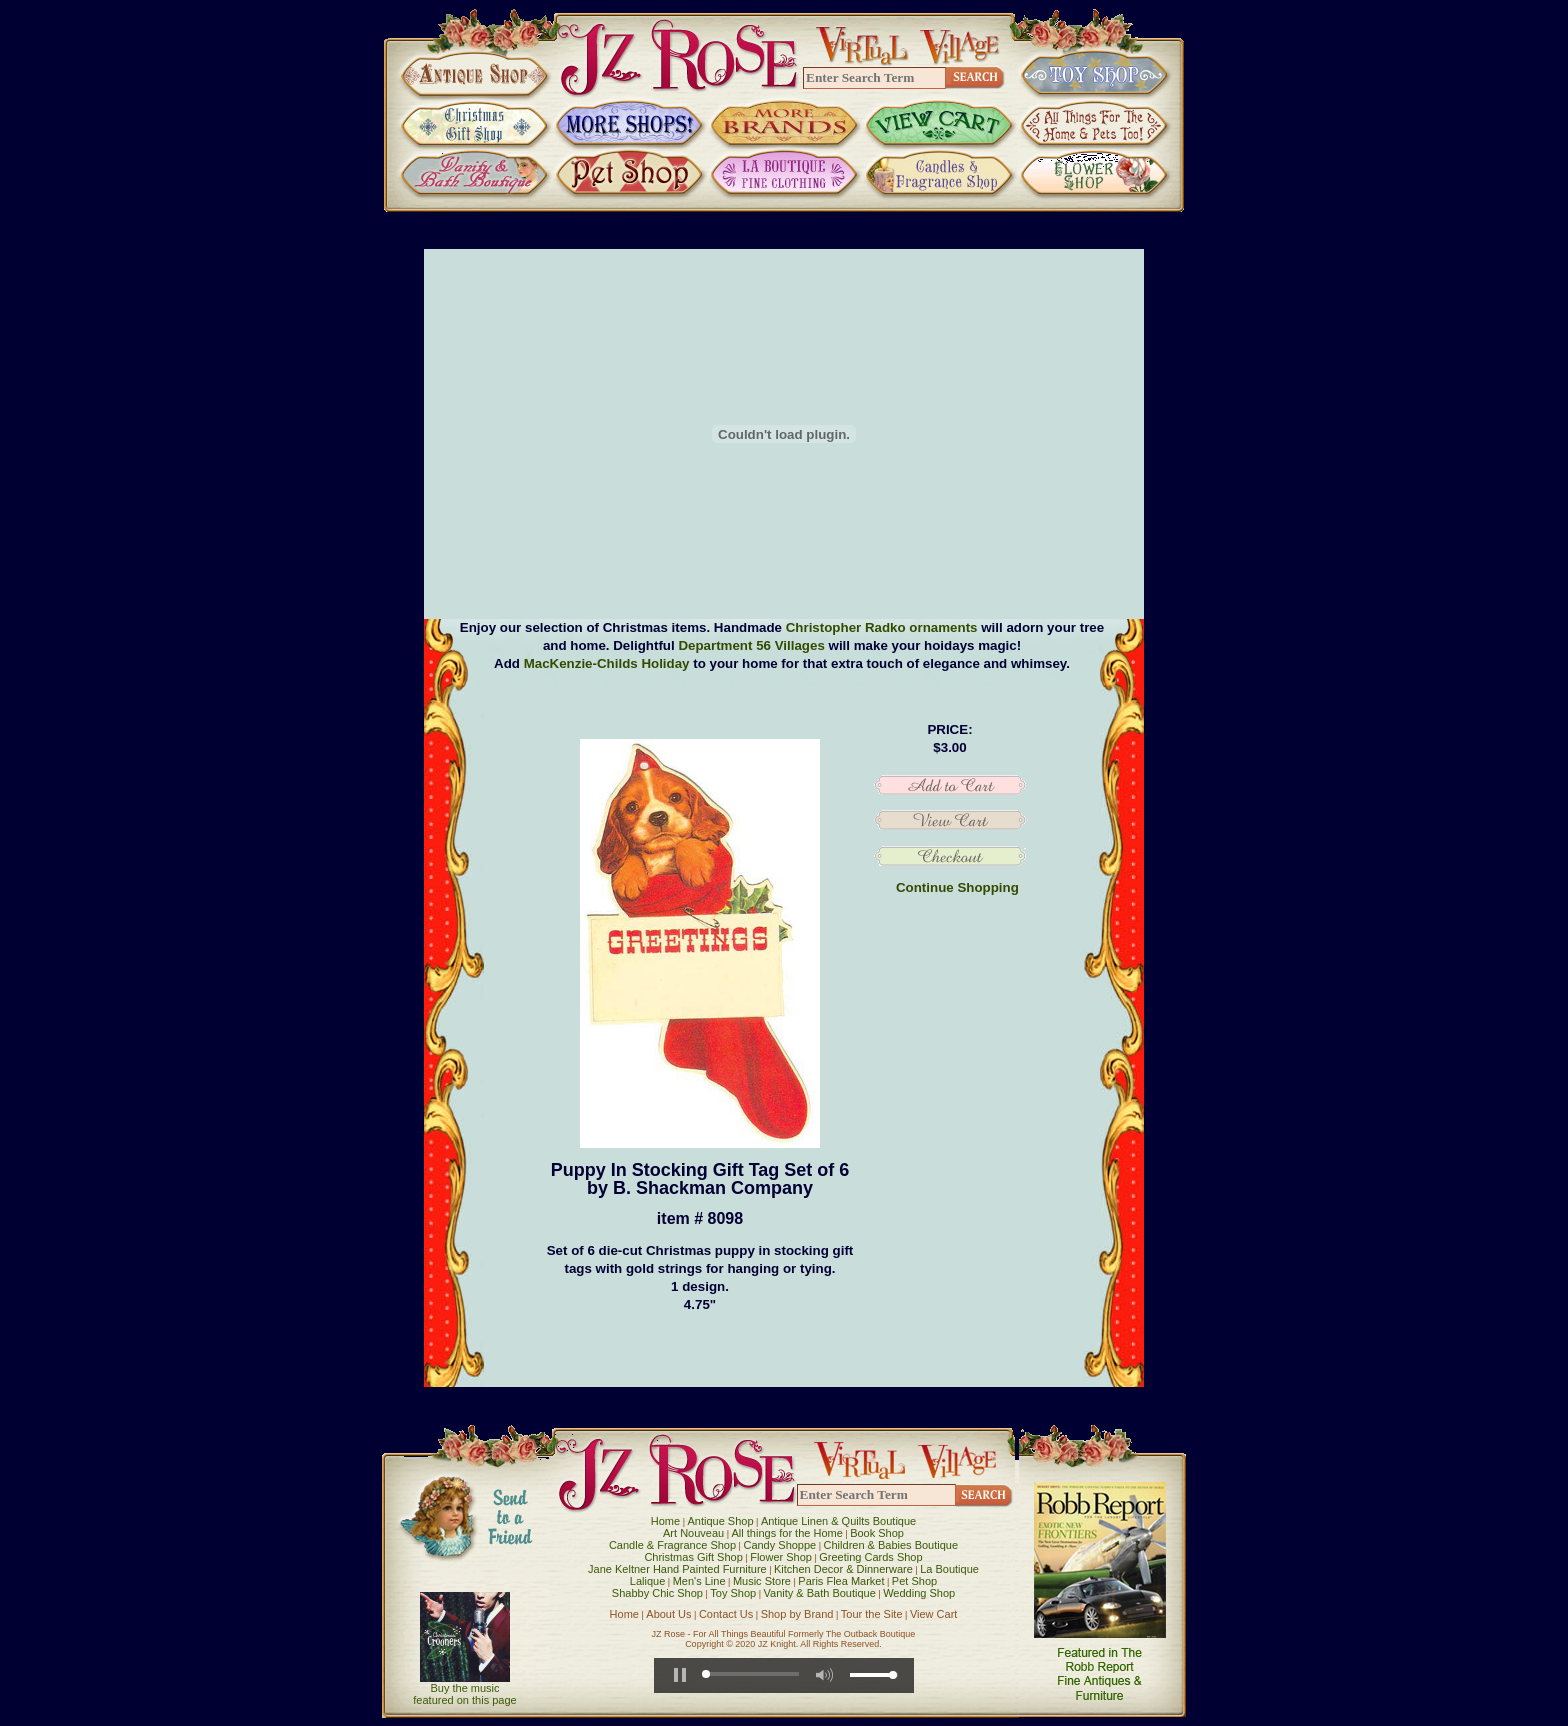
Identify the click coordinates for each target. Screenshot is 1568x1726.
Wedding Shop (919, 1593)
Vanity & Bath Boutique (820, 1593)
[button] (680, 1675)
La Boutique (949, 1569)
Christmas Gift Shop (693, 1557)
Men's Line (699, 1581)
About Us (668, 1614)
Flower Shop (781, 1557)
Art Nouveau (693, 1533)
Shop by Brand (797, 1614)
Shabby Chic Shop (657, 1593)
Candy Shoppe (779, 1545)
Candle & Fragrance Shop (672, 1545)
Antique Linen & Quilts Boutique (838, 1521)
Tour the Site (872, 1614)
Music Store (762, 1581)
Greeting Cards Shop (870, 1557)
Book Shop (877, 1533)
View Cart (933, 1614)
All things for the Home (787, 1533)
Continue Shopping (957, 887)
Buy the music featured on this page (464, 1694)
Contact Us (726, 1614)
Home (665, 1521)
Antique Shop (720, 1521)
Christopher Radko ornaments (882, 627)
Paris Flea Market (841, 1581)
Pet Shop (914, 1581)
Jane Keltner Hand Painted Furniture (677, 1569)
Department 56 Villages (751, 645)
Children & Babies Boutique (891, 1545)
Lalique (647, 1581)
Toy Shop (733, 1593)
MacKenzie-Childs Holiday (607, 663)
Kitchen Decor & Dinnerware (843, 1569)
